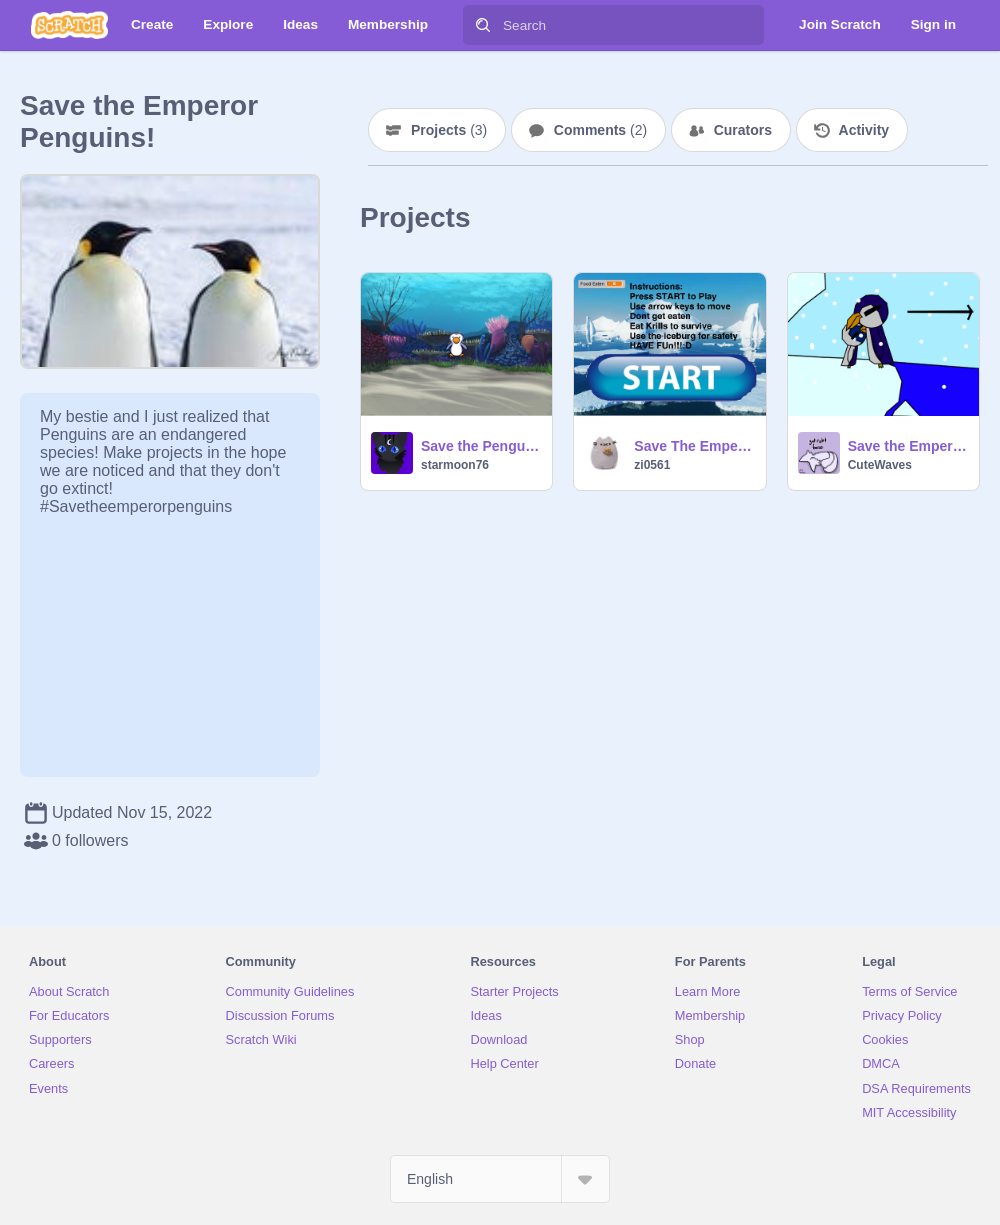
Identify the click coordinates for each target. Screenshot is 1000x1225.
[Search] (483, 25)
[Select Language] (500, 1179)
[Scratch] (69, 25)
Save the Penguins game (480, 446)
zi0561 (652, 465)
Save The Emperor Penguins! (693, 446)
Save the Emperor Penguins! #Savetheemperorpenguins (907, 446)
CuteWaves (880, 465)
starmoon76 (455, 465)
